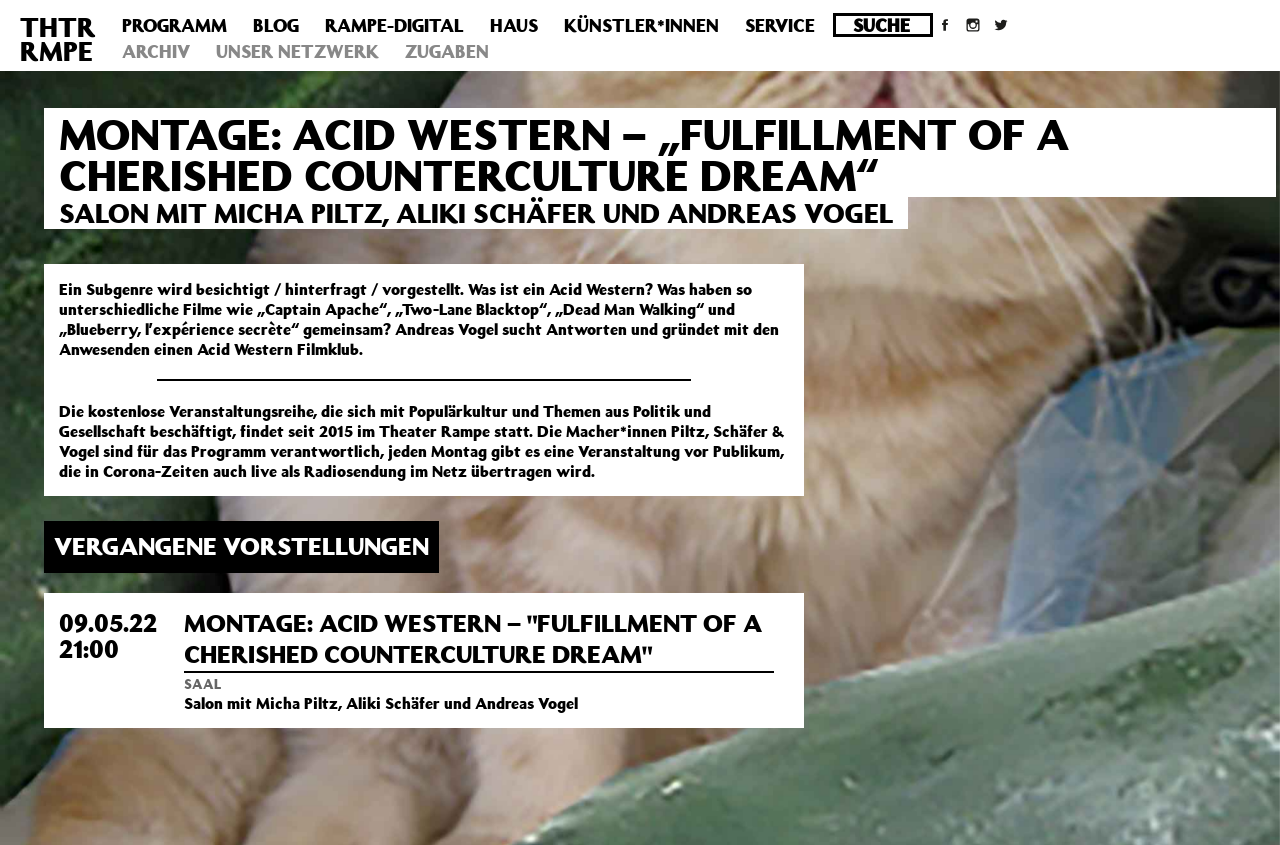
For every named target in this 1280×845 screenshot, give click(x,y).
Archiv (156, 51)
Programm (174, 25)
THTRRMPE (58, 38)
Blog (276, 25)
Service (780, 25)
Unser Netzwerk (297, 51)
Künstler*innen (641, 25)
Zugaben (447, 51)
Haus (514, 25)
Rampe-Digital (394, 25)
